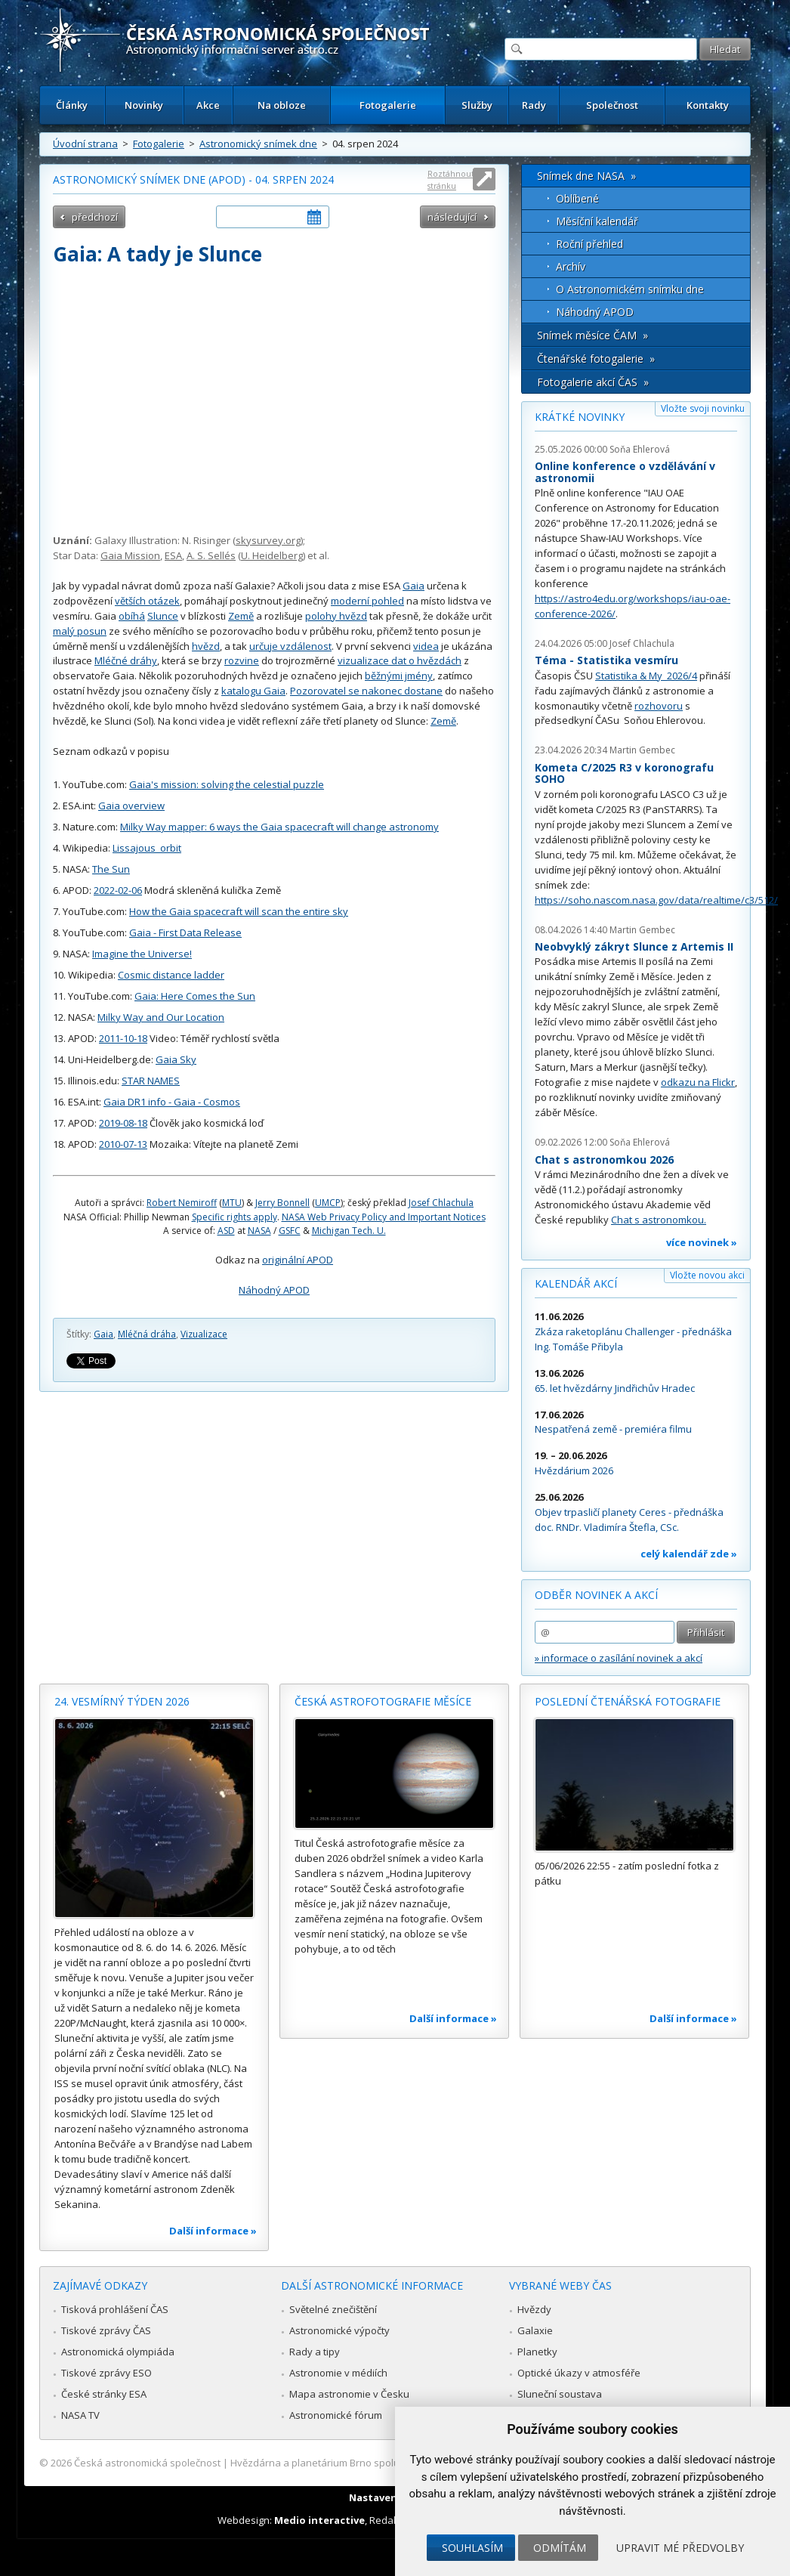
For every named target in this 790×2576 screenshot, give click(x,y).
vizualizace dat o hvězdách (399, 660)
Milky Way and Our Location (160, 1017)
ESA (173, 555)
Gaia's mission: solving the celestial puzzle (226, 784)
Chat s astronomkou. (658, 1219)
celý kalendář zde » (688, 1553)
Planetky (537, 2351)
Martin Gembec (642, 750)
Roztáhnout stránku (450, 179)
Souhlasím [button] (472, 2547)
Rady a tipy (314, 2351)
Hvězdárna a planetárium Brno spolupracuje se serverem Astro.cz (381, 2462)
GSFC (290, 1230)
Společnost (612, 105)
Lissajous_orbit (147, 848)
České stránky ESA (104, 2394)
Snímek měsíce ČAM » (592, 335)
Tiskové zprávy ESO (106, 2373)
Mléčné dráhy (125, 660)
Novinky (144, 105)
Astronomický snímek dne (258, 143)
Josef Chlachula (441, 1202)
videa (426, 646)
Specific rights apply (234, 1217)
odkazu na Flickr (698, 1082)
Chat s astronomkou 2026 (604, 1159)
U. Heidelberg (272, 555)
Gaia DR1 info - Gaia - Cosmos (171, 1102)
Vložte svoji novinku (703, 408)
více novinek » (701, 1242)
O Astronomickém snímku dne (630, 289)
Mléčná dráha (147, 1334)
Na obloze (282, 105)
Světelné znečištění (333, 2309)
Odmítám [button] (559, 2547)
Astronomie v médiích (338, 2373)
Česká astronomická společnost (147, 2462)
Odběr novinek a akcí (596, 1595)
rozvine (241, 660)
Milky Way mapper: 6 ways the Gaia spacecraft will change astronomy (279, 826)
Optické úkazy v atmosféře (578, 2373)
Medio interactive (319, 2520)
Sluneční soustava (559, 2394)
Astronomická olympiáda (117, 2351)
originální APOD (297, 1259)
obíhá (132, 616)
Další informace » (213, 2230)
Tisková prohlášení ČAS (114, 2309)
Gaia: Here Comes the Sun (194, 996)
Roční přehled (589, 244)
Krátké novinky (580, 417)
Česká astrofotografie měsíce (383, 1701)
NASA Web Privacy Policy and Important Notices (384, 1217)
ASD (226, 1230)
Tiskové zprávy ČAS (106, 2330)
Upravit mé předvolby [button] (680, 2547)
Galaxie (535, 2330)
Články (72, 105)
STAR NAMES (151, 1080)
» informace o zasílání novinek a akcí (618, 1658)
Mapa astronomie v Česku (349, 2394)
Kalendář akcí (576, 1283)
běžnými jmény (399, 675)
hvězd (206, 646)
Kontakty (708, 105)
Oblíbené (577, 198)
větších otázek (147, 601)
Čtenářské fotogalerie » (596, 358)
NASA (259, 1230)
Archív (570, 266)
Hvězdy (534, 2309)
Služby (476, 105)
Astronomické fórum (335, 2415)
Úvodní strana (85, 143)
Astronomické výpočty (339, 2330)
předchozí (95, 217)
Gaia (413, 585)
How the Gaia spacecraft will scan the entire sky (238, 911)
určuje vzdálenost (290, 646)
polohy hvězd (336, 616)
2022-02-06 (118, 890)
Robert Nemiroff (182, 1202)
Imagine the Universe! (142, 953)
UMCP (328, 1202)
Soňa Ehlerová (639, 449)
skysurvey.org (268, 540)
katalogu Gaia (253, 690)
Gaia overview (131, 805)
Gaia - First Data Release (185, 932)
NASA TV (80, 2415)
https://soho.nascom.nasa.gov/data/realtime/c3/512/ (656, 900)
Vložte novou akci (707, 1275)
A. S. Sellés (211, 555)
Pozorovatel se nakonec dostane (366, 690)
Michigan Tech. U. (349, 1230)
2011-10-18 (123, 1038)
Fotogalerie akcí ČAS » (593, 382)
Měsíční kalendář (597, 221)
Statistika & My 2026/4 (646, 675)
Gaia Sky (176, 1059)
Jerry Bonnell (282, 1202)
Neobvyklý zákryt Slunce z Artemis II (634, 946)
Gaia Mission (130, 555)
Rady (534, 105)
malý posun (79, 631)
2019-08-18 (123, 1123)
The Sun (111, 869)
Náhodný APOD (274, 1290)
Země (241, 616)
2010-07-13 (123, 1144)
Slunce (162, 616)
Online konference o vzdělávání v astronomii (625, 472)
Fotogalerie (388, 105)
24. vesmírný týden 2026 (122, 1701)
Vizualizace (204, 1334)
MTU (232, 1202)
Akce (208, 105)
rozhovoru (658, 706)
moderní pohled (367, 601)
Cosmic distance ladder (171, 975)
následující (452, 217)
